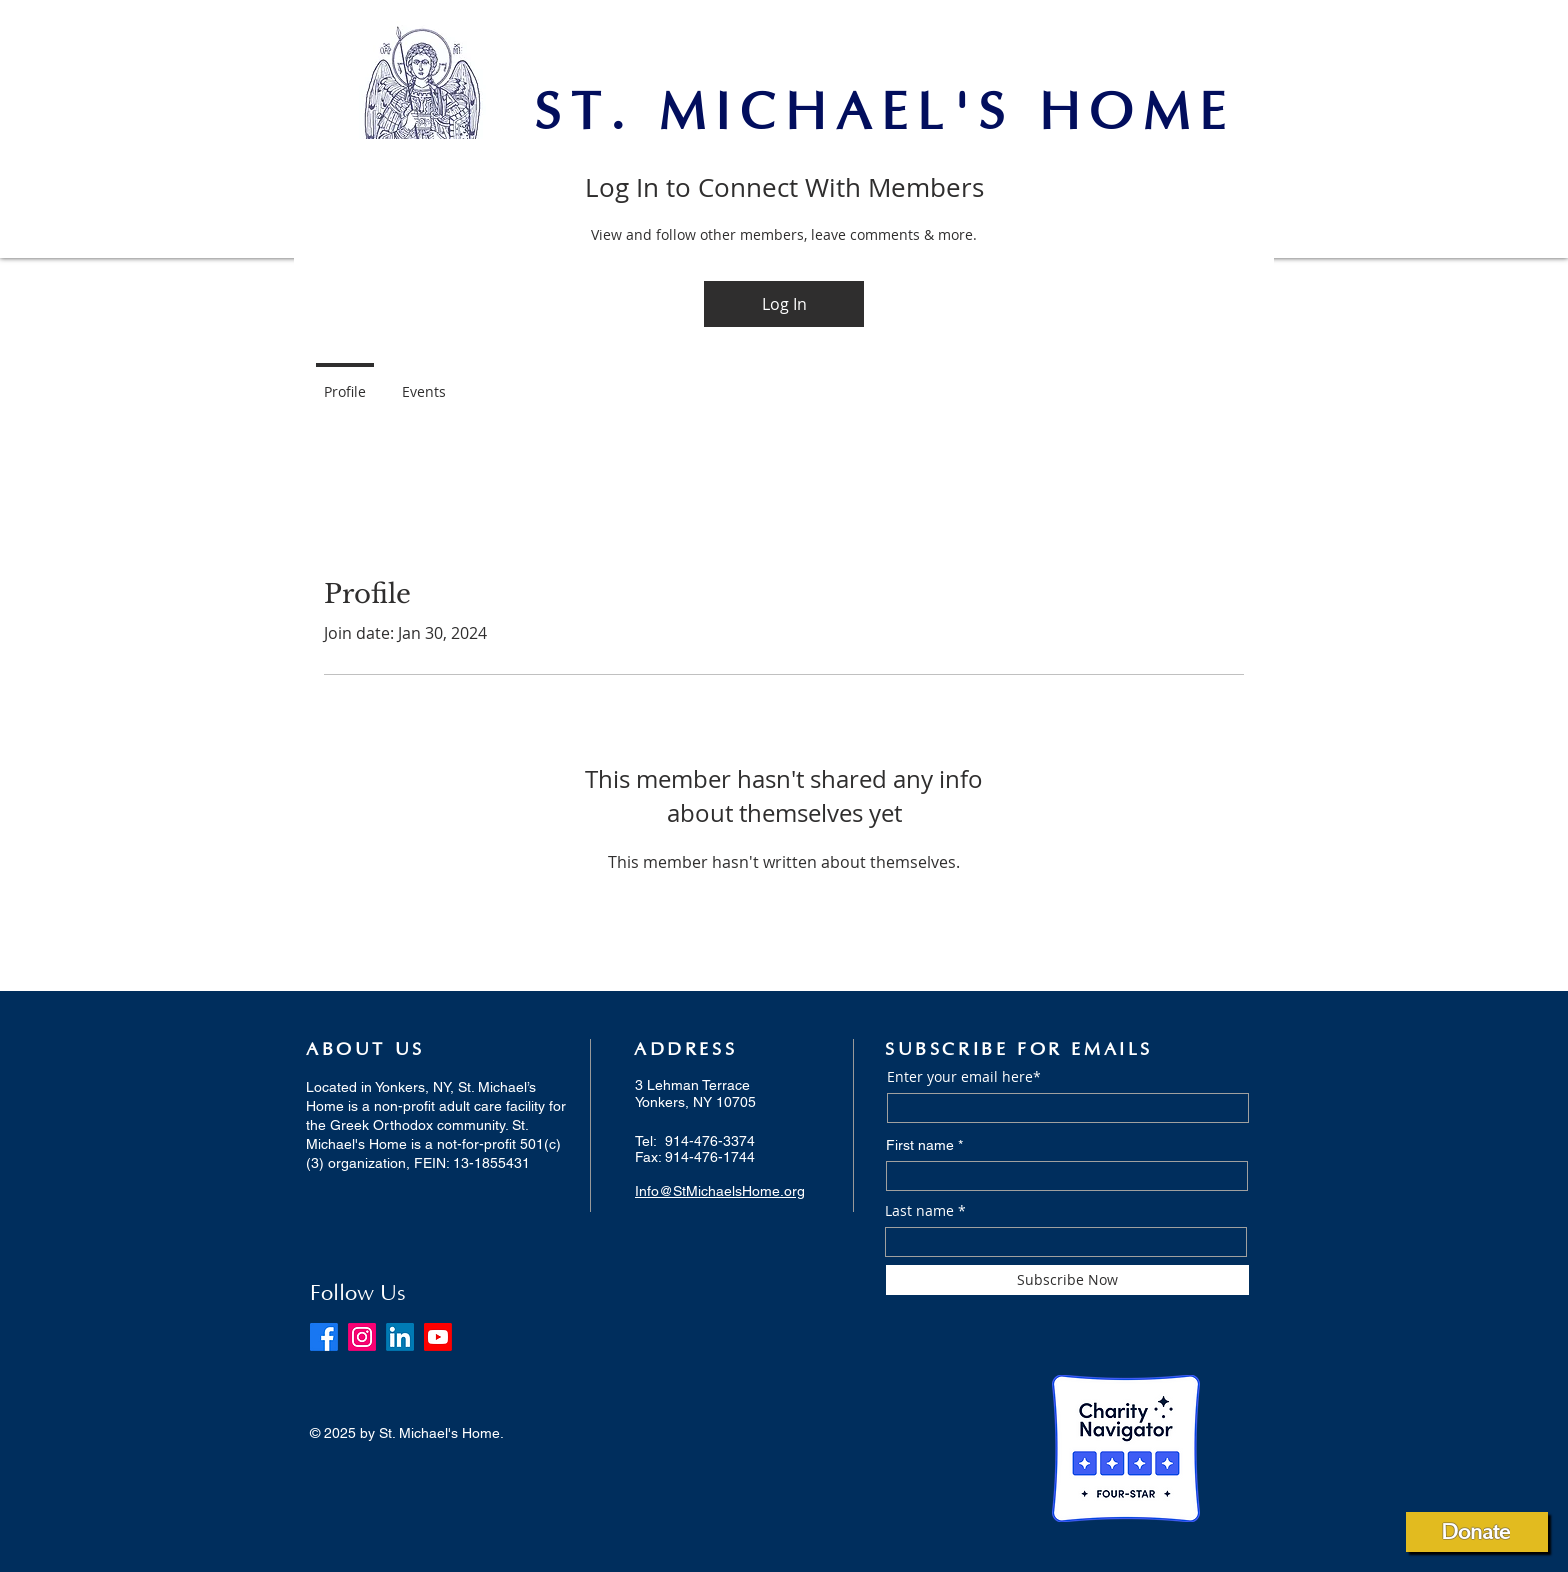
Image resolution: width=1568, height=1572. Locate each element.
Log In (784, 304)
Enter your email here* (964, 1077)
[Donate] (1477, 1532)
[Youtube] (438, 1337)
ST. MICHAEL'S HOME (884, 114)
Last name (919, 1211)
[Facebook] (324, 1337)
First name (920, 1145)
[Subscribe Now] (1067, 1280)
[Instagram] (362, 1337)
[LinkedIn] (400, 1337)
